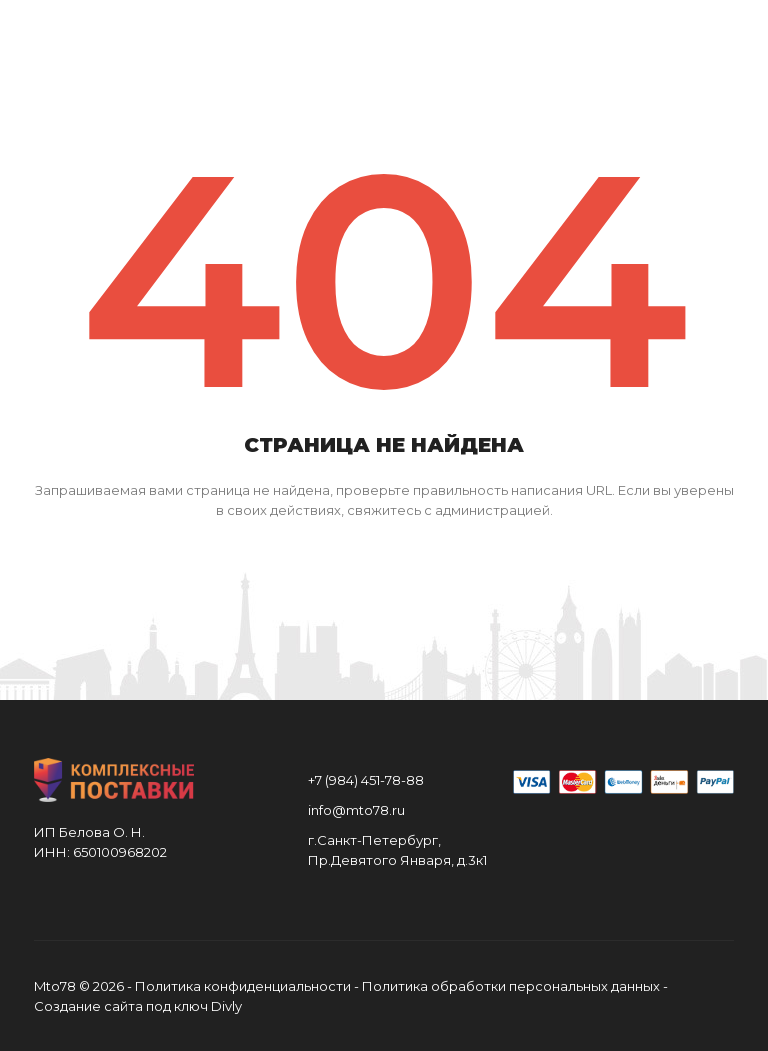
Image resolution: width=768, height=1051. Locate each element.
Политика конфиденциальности (243, 986)
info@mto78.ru (356, 810)
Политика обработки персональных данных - (515, 986)
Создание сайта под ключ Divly (138, 1006)
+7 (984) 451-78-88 (366, 780)
